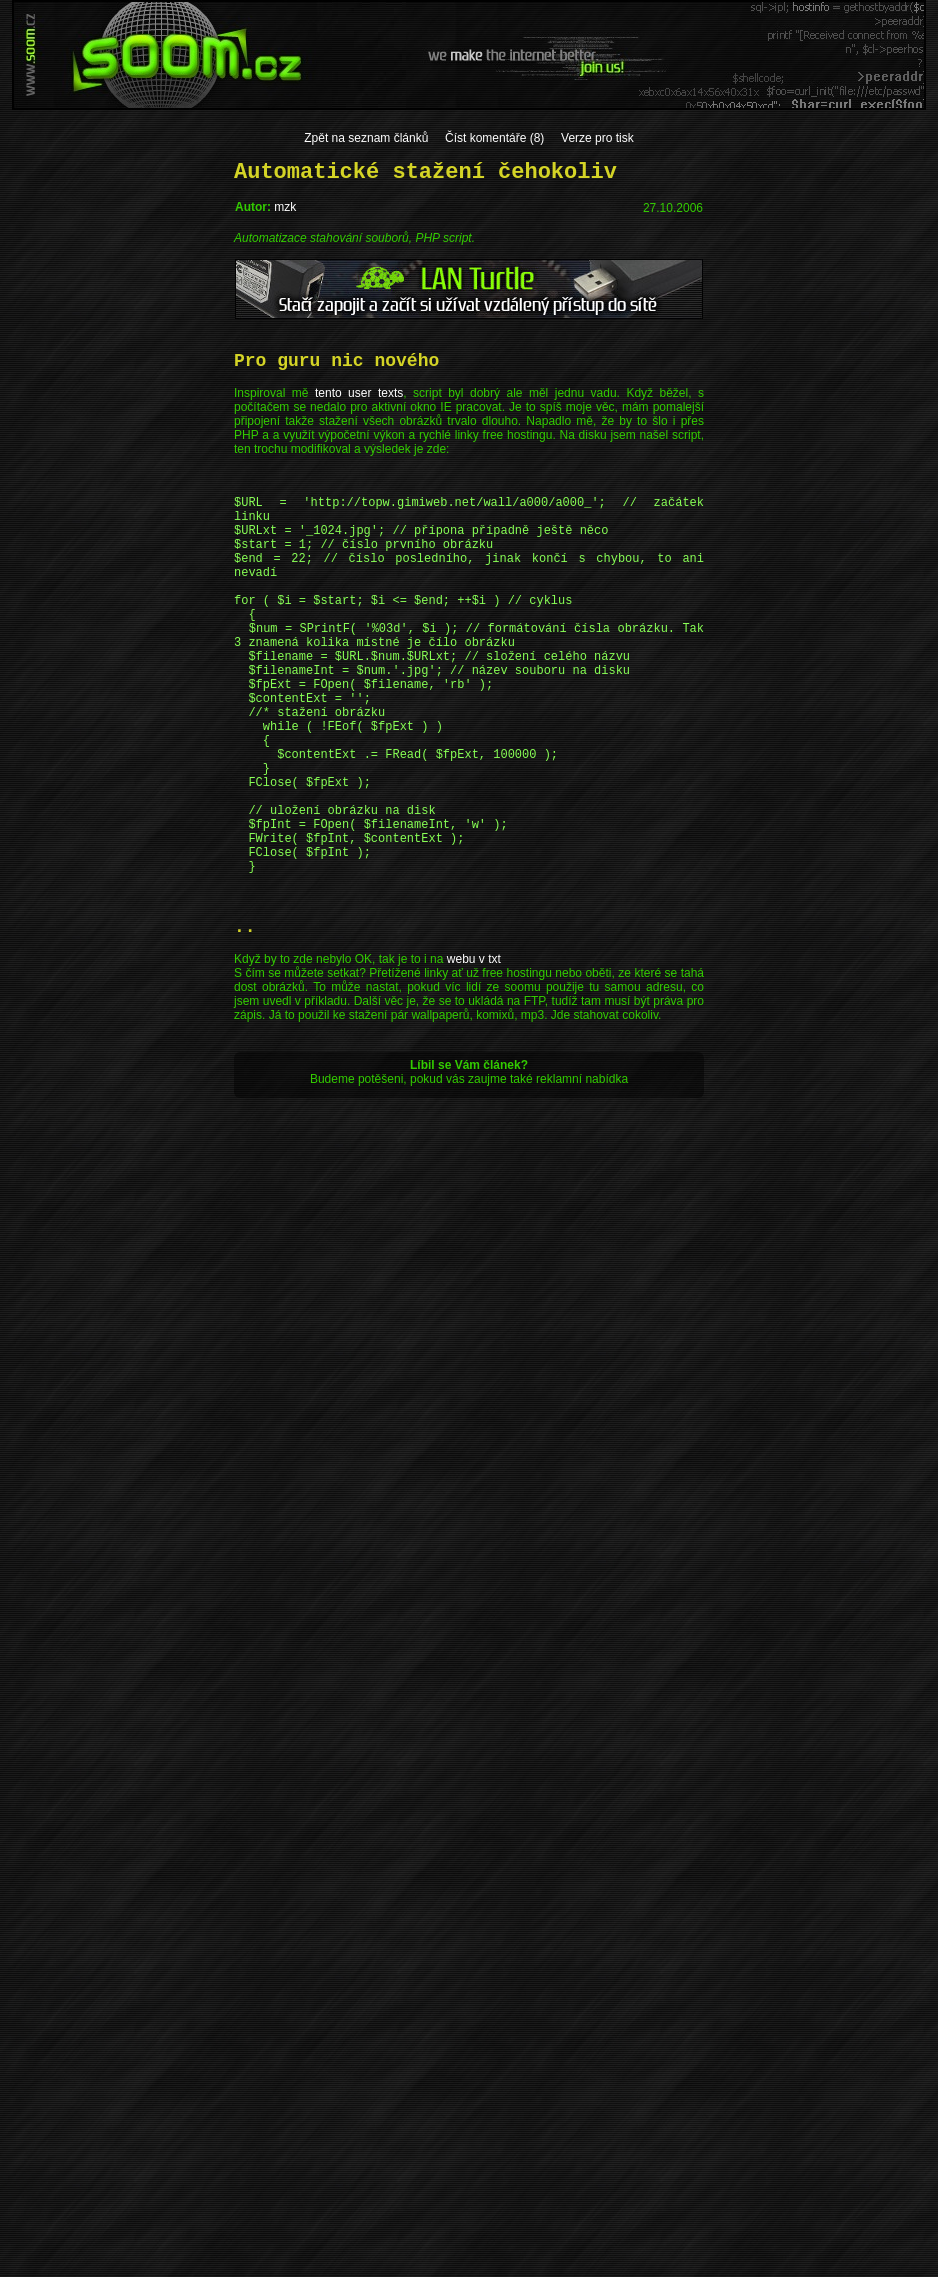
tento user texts (359, 393)
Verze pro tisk (597, 138)
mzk (285, 207)
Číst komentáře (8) (494, 138)
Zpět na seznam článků (366, 138)
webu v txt (474, 1052)
